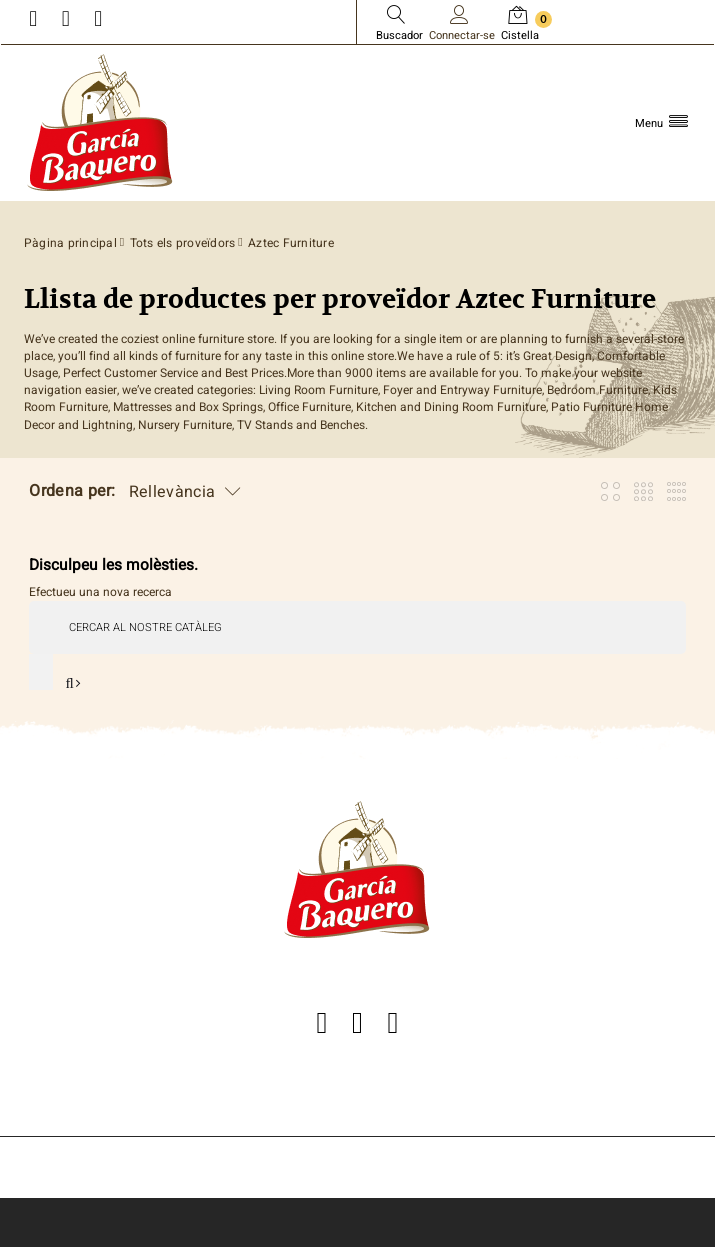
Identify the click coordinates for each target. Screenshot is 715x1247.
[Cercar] (357, 627)
